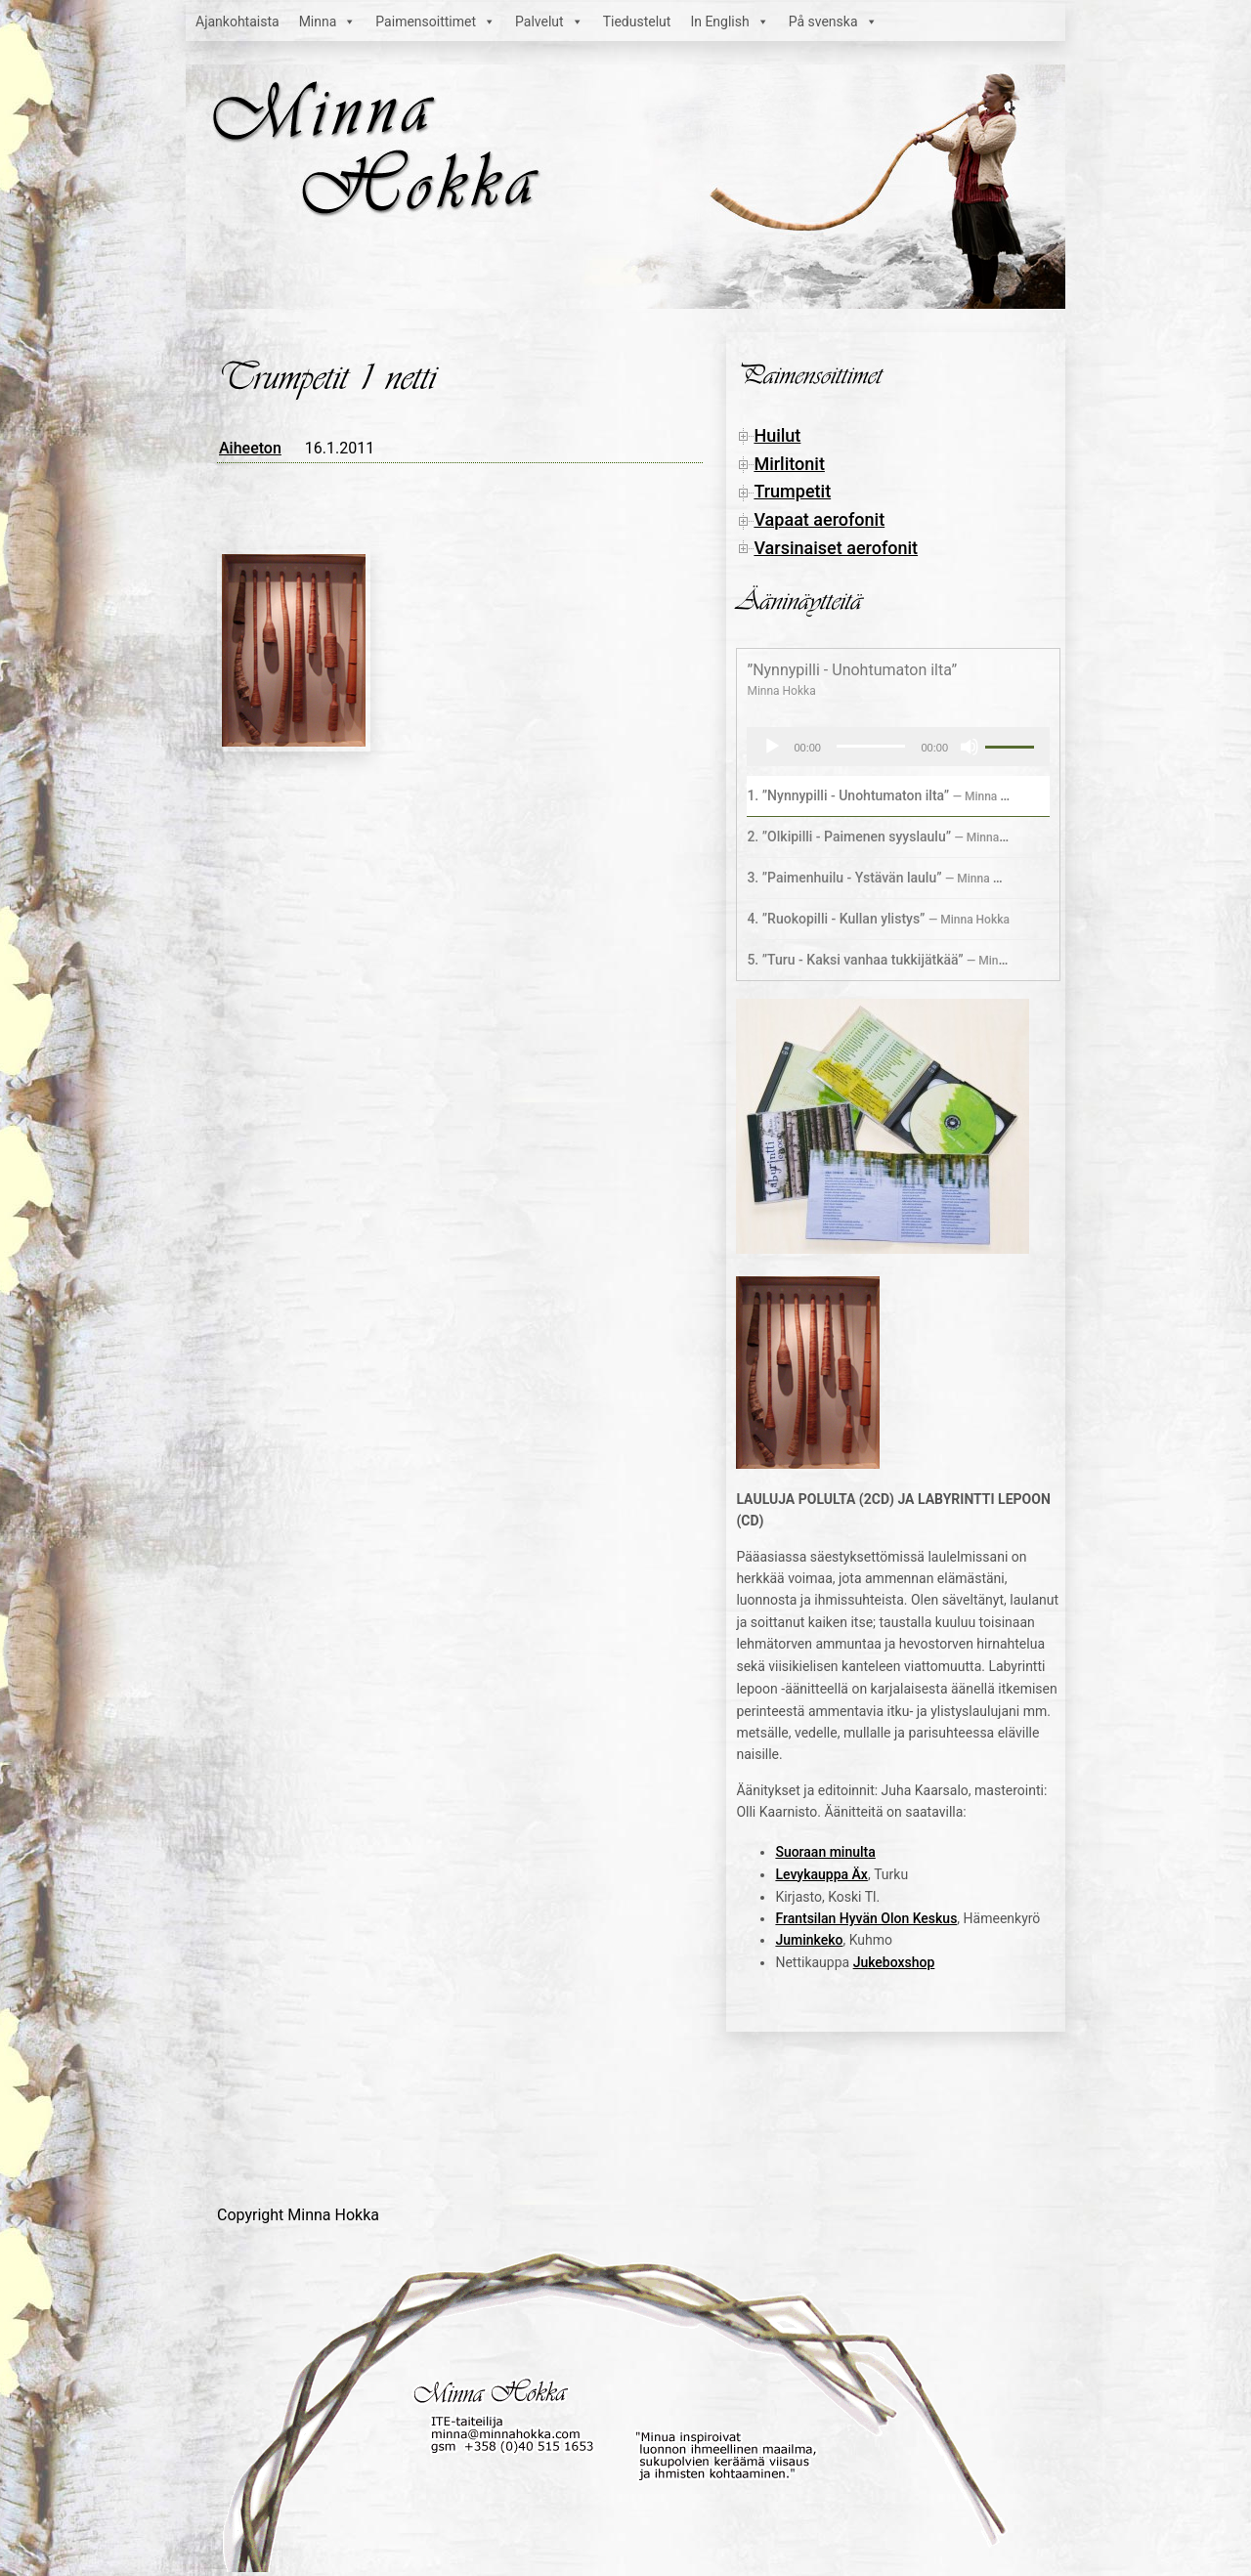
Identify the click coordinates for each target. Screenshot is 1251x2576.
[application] (898, 746)
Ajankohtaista (237, 21)
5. (879, 959)
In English (729, 21)
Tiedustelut (637, 21)
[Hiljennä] (969, 746)
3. (879, 877)
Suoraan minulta (825, 1852)
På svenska (833, 21)
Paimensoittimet (435, 21)
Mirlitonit (789, 463)
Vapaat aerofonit (819, 519)
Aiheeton (250, 448)
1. (879, 795)
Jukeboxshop (894, 1962)
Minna (328, 21)
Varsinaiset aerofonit (836, 547)
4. (878, 918)
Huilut (777, 435)
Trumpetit (792, 491)
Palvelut (549, 21)
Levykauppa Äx (821, 1874)
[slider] (871, 746)
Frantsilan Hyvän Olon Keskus (866, 1918)
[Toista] (772, 746)
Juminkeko (808, 1940)
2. (879, 836)
